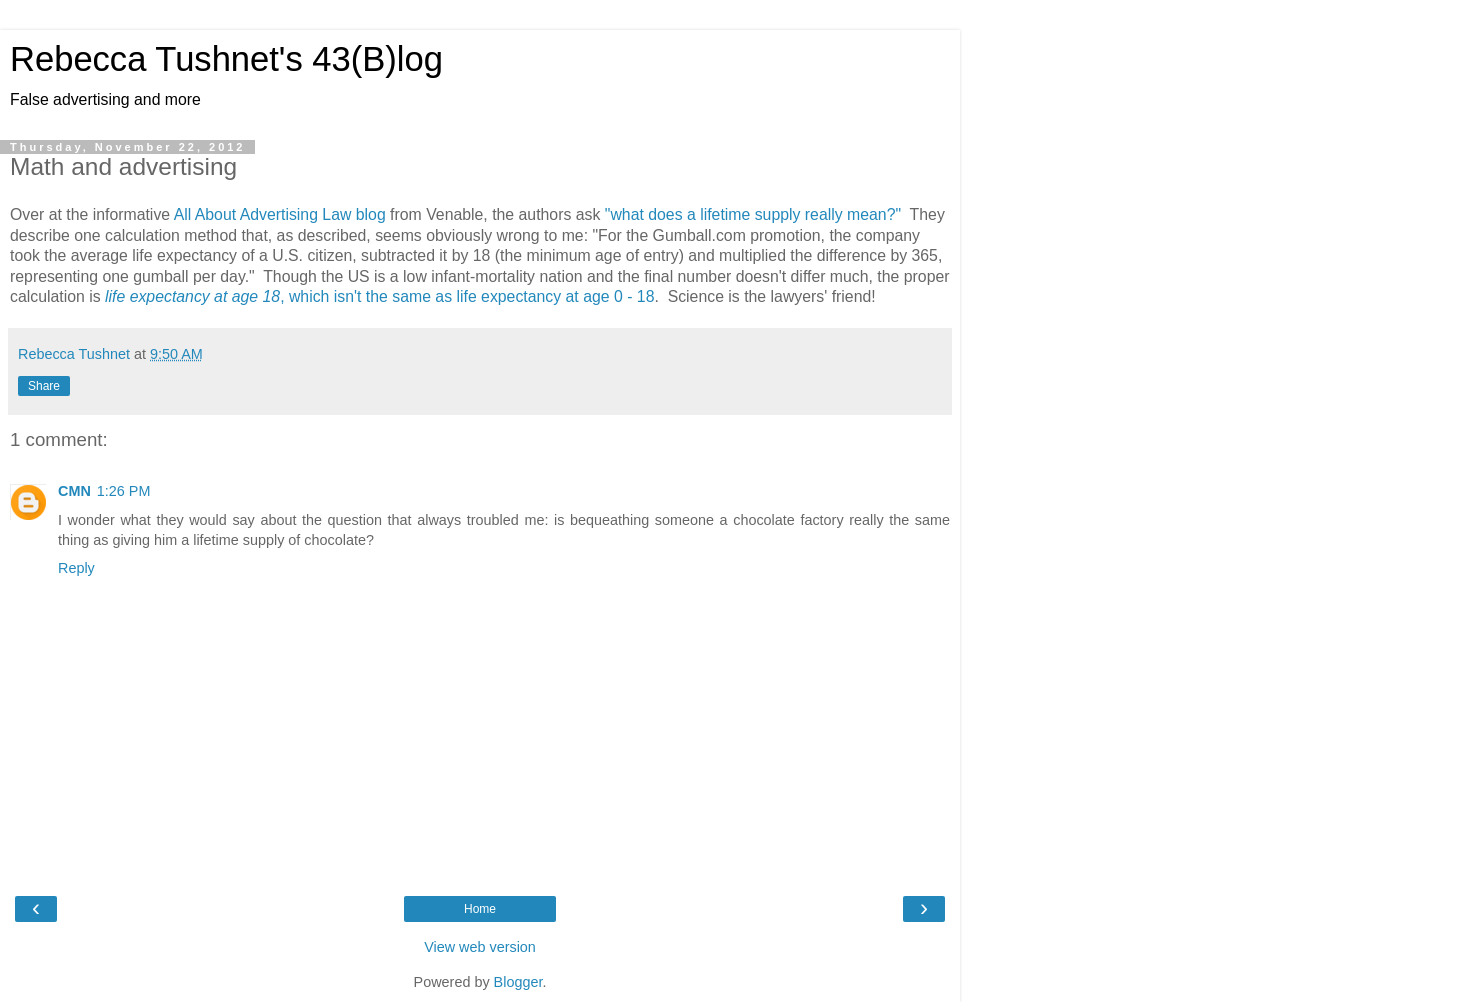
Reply (76, 568)
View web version (480, 947)
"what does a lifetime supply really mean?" (753, 214)
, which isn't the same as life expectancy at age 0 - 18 (379, 296)
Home (480, 909)
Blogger (518, 982)
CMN (74, 491)
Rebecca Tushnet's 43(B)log (226, 59)
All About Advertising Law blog (280, 214)
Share (44, 386)
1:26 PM (124, 491)
